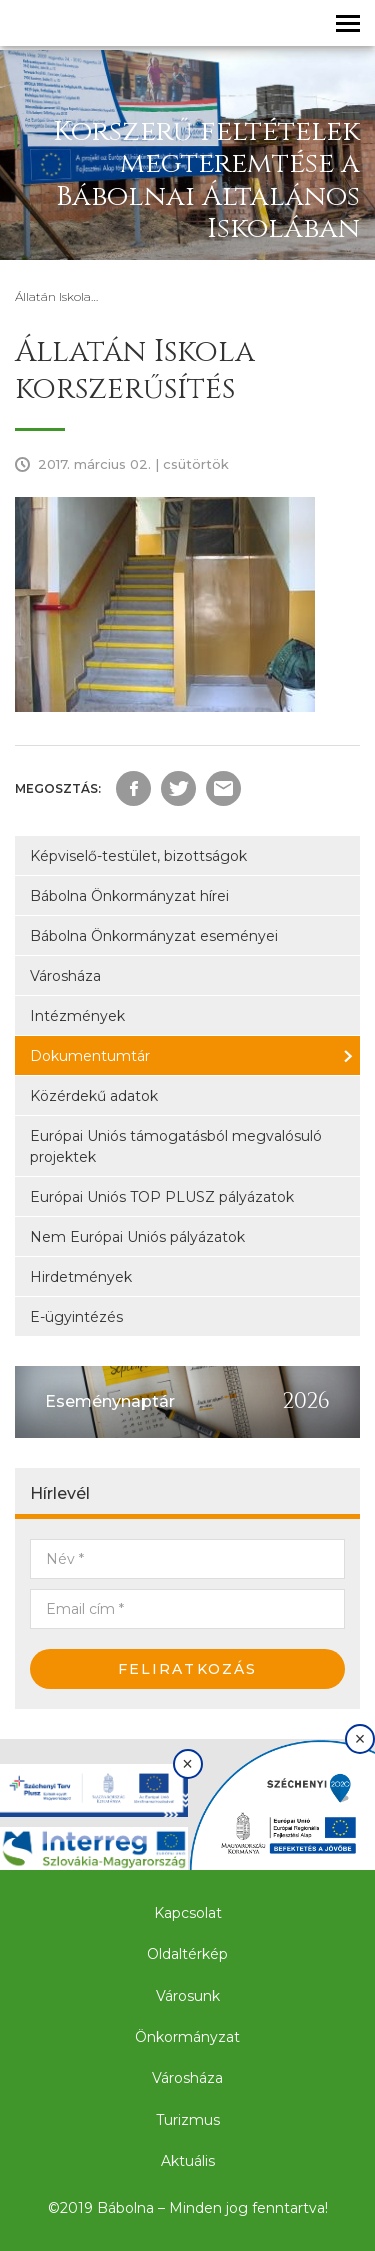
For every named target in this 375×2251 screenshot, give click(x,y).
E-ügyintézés (76, 1317)
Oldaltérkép (187, 1954)
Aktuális (188, 2161)
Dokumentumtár (90, 1056)
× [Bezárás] (187, 1764)
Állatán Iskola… (56, 296)
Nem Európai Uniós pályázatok (137, 1237)
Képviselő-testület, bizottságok (138, 856)
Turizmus (188, 2120)
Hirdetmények (81, 1277)
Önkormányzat (187, 2037)
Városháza (65, 976)
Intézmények (77, 1016)
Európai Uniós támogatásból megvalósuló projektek (176, 1146)
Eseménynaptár (110, 1401)
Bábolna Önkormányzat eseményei (154, 936)
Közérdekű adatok (94, 1096)
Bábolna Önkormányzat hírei (129, 896)
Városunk (188, 1996)
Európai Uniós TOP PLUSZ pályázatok (162, 1197)
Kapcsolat (188, 1913)
